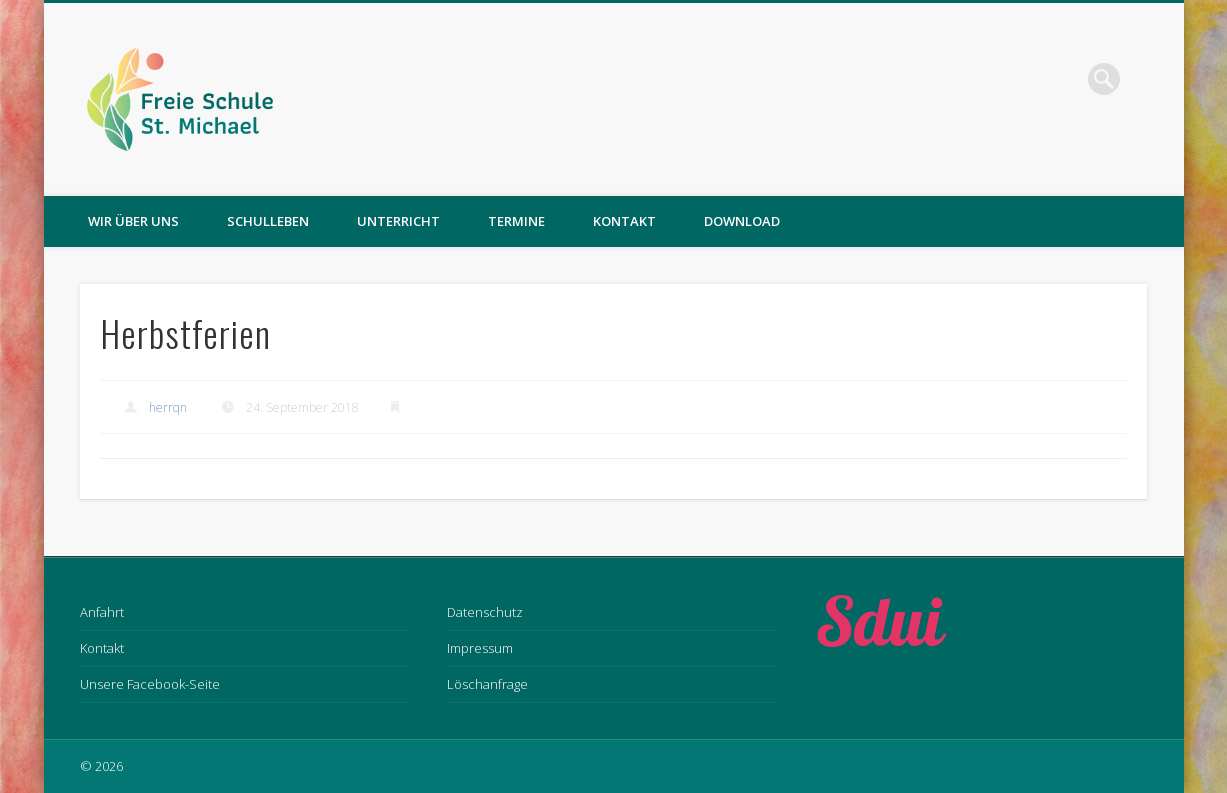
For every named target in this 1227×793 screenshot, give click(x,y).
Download (742, 221)
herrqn (168, 407)
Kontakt (624, 221)
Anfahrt (102, 612)
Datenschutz (485, 612)
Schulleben (268, 221)
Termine (516, 221)
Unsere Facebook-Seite (150, 684)
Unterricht (398, 221)
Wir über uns (133, 221)
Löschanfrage (487, 684)
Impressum (480, 648)
